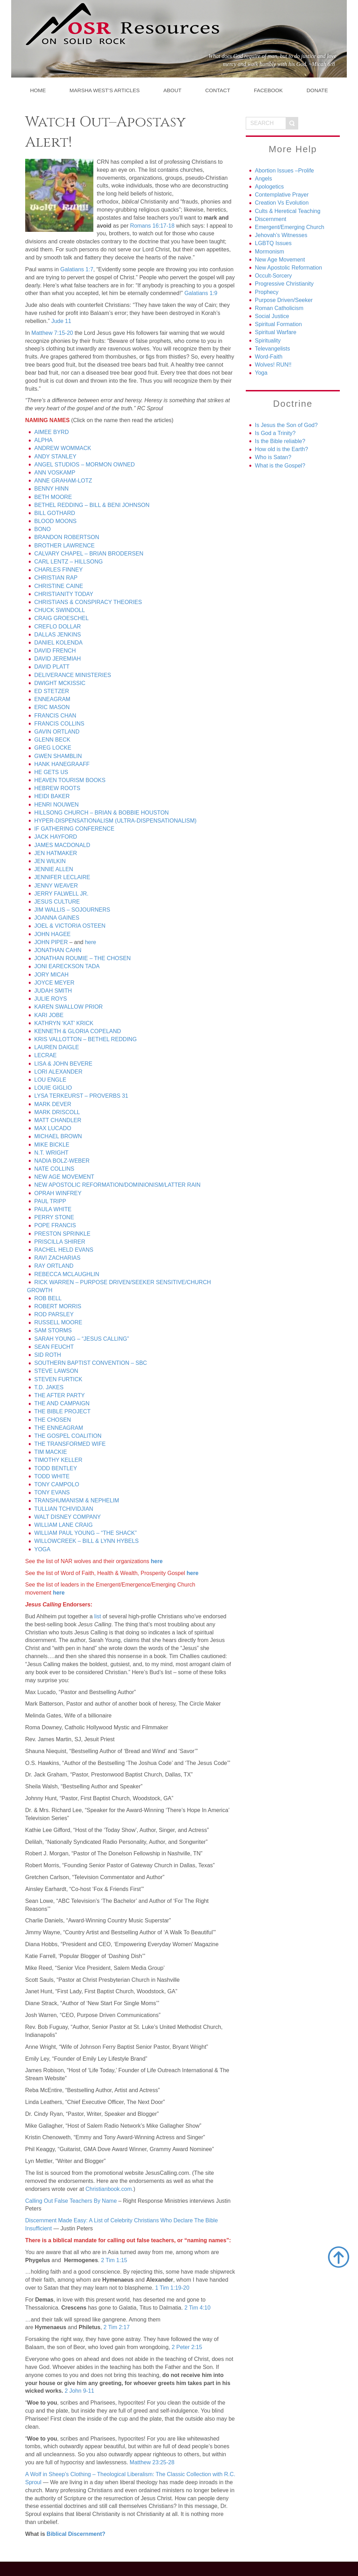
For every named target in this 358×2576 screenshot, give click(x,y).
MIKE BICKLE (51, 1145)
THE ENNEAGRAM (58, 1428)
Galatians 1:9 (200, 293)
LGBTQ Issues (273, 243)
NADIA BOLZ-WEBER (62, 1161)
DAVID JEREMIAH (57, 659)
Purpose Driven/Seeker (284, 300)
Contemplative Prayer (282, 195)
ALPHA (43, 440)
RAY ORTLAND (53, 1266)
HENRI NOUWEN (56, 805)
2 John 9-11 (79, 2391)
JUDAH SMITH (53, 991)
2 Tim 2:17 (116, 2327)
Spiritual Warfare (275, 332)
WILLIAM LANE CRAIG (63, 1525)
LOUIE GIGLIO (53, 1088)
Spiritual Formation (278, 324)
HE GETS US (51, 772)
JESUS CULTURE (57, 902)
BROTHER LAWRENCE (64, 546)
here (90, 942)
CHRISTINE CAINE (58, 586)
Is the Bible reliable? (280, 441)
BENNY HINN (51, 489)
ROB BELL (48, 1298)
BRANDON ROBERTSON (66, 537)
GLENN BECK (52, 740)
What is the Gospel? (280, 466)
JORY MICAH (51, 975)
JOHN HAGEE (52, 934)
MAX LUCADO (52, 1128)
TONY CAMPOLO (56, 1484)
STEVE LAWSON (56, 1371)
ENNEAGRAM (52, 699)
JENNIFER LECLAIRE (62, 877)
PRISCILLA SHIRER (59, 1242)
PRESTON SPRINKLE (62, 1234)
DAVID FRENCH (55, 651)
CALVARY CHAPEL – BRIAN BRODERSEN (88, 554)
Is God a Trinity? (275, 433)
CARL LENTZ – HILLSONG (68, 562)
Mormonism (269, 252)
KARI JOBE (49, 1015)
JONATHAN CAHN (57, 950)
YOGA (42, 1549)
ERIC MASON (52, 707)
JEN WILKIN (50, 861)
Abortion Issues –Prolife (284, 171)
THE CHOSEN (52, 1420)
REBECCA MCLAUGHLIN (66, 1274)
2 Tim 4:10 (197, 2308)
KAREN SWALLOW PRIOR (68, 1007)
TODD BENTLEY (55, 1468)
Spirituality (268, 341)
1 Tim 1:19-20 (172, 2288)
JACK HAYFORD (55, 837)
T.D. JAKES (49, 1387)
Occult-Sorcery (273, 276)
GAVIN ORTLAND (56, 732)
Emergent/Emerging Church (289, 227)
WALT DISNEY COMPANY (67, 1517)
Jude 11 (61, 321)
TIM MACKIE (50, 1452)
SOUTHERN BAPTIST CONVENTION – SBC (90, 1363)
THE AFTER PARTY (59, 1395)
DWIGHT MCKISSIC (59, 683)
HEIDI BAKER (52, 796)
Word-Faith (268, 357)
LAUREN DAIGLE (56, 1047)
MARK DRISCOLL (57, 1112)
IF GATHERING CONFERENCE (74, 829)
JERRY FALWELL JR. (61, 894)
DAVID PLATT (52, 667)
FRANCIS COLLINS (59, 724)
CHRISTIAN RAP (56, 578)
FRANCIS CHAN (55, 716)
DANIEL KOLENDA (58, 643)
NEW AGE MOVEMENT (64, 1177)
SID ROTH (47, 1355)
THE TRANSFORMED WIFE (70, 1444)
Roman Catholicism (279, 308)
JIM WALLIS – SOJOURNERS (72, 910)
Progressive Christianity (284, 284)
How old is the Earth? (281, 449)
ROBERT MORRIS (57, 1306)
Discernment (270, 219)
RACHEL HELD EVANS (63, 1250)
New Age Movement (280, 260)
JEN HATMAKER (55, 853)
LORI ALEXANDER (58, 1072)
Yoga (261, 373)
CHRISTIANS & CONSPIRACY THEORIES (88, 602)
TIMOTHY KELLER (58, 1460)
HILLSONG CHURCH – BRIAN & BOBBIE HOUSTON (101, 813)
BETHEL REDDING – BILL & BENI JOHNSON (92, 505)
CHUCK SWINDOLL (59, 610)
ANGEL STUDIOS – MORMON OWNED (84, 465)
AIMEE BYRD (51, 432)
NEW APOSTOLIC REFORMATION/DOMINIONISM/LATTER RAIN (117, 1185)
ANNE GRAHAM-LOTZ (63, 481)
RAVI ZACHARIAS (57, 1258)
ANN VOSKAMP (54, 473)
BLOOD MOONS (55, 521)
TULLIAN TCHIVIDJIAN (63, 1509)
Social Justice (272, 316)
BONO (42, 529)
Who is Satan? (273, 457)
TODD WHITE (52, 1476)
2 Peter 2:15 (187, 2347)
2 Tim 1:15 (114, 2260)
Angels (263, 179)
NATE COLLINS (54, 1169)
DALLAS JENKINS (57, 635)
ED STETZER (51, 691)
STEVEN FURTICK (58, 1379)
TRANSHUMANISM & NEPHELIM (76, 1500)
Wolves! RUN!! (273, 365)
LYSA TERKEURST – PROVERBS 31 (81, 1096)
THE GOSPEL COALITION (67, 1436)
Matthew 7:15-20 (52, 333)
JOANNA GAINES (56, 918)
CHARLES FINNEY (58, 570)
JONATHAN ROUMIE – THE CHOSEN (82, 958)
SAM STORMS (53, 1330)
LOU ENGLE (50, 1080)
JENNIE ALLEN (53, 869)
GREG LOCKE (52, 748)
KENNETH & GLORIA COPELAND (77, 1031)
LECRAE (45, 1055)
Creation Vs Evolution (282, 203)
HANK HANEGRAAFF (62, 764)
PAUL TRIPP (50, 1201)
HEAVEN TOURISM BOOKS (70, 780)
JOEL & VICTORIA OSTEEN (70, 926)
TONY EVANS (52, 1492)
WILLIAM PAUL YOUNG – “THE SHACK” (85, 1533)
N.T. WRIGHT (51, 1153)
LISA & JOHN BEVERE (63, 1064)
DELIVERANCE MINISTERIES (73, 675)
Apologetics (269, 187)
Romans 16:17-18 (152, 226)
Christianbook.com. (110, 2189)
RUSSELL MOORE (58, 1322)
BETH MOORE (53, 497)
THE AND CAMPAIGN (62, 1403)
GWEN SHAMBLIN (58, 756)
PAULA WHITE (52, 1209)
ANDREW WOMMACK (62, 448)
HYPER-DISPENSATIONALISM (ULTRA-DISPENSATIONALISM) (115, 821)
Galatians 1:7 (76, 269)
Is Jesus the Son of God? (286, 425)
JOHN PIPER (51, 942)
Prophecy (267, 292)
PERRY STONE (54, 1217)
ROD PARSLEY (54, 1314)
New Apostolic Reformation (288, 268)
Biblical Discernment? (75, 2534)
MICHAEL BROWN (58, 1136)
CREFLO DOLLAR (57, 627)
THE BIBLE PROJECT (62, 1411)
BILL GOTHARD (54, 513)
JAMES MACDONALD (62, 845)
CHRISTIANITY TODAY (63, 594)
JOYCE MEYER (54, 983)
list (98, 1616)
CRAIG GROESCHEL (61, 618)
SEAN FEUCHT (54, 1347)
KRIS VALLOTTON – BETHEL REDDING (85, 1039)
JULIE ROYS (50, 999)
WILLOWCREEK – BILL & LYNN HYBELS (86, 1541)
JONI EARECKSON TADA (67, 966)
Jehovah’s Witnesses (281, 235)
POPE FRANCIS (55, 1225)
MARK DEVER (52, 1104)
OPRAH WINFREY (57, 1193)
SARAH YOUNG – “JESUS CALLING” (81, 1339)
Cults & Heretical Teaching (287, 211)
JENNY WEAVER (56, 886)
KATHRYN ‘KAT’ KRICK (63, 1023)
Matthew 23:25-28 (152, 2462)
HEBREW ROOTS (57, 788)
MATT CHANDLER (57, 1120)
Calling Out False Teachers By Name (71, 2201)
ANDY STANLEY (55, 456)
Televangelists (272, 349)
